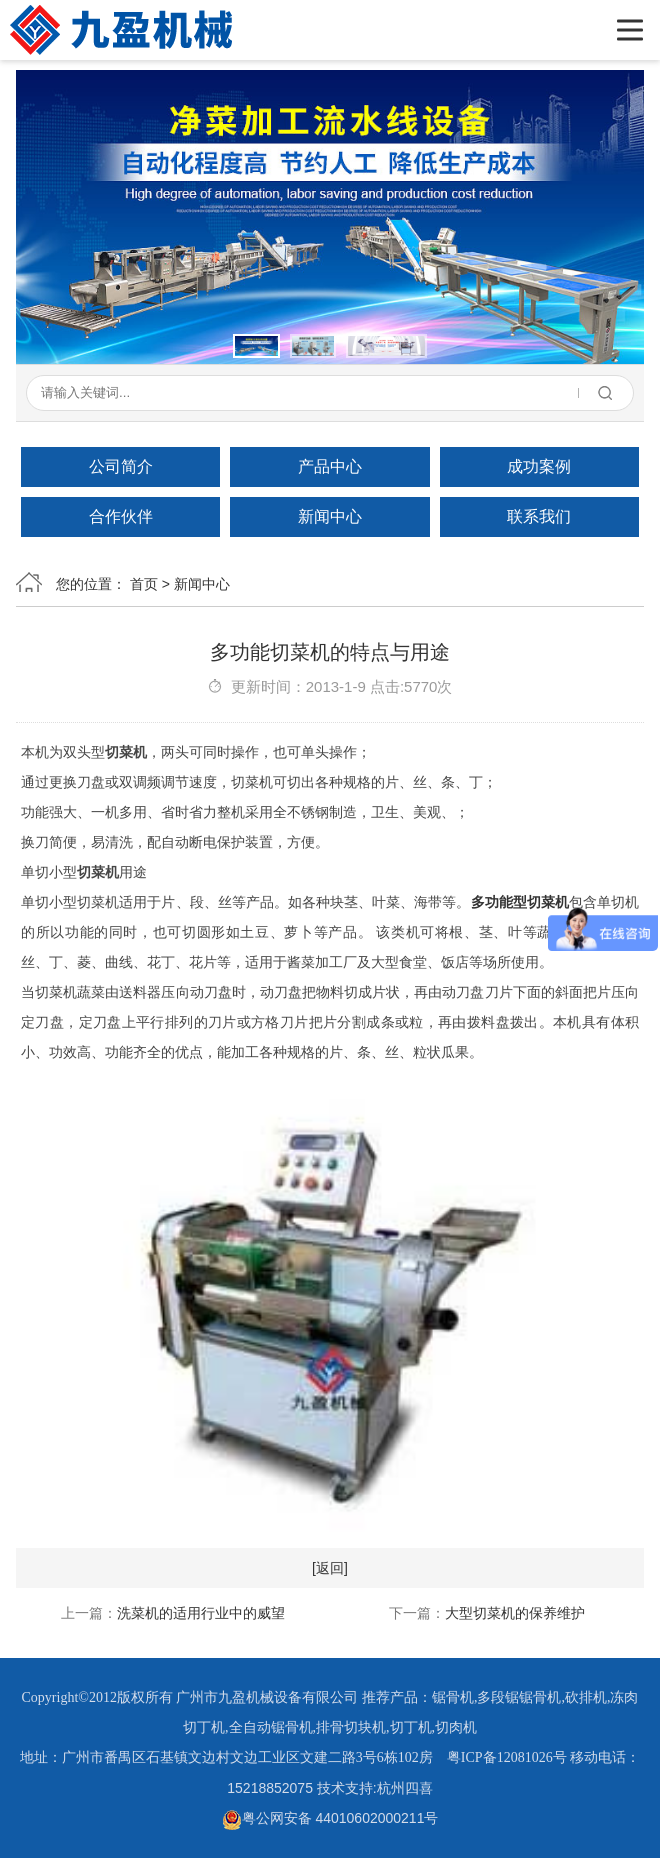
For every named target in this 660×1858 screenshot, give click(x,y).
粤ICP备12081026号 (507, 1757)
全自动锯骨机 (271, 1727)
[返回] (330, 1568)
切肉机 (456, 1727)
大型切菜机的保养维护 (515, 1613)
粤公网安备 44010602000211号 (330, 1818)
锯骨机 (453, 1697)
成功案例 (539, 466)
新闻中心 (330, 516)
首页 (144, 584)
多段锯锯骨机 (519, 1697)
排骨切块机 (351, 1727)
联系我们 (539, 516)
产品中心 (330, 466)
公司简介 (121, 466)
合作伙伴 (121, 516)
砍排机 (586, 1697)
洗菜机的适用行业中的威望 (201, 1613)
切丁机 (411, 1727)
